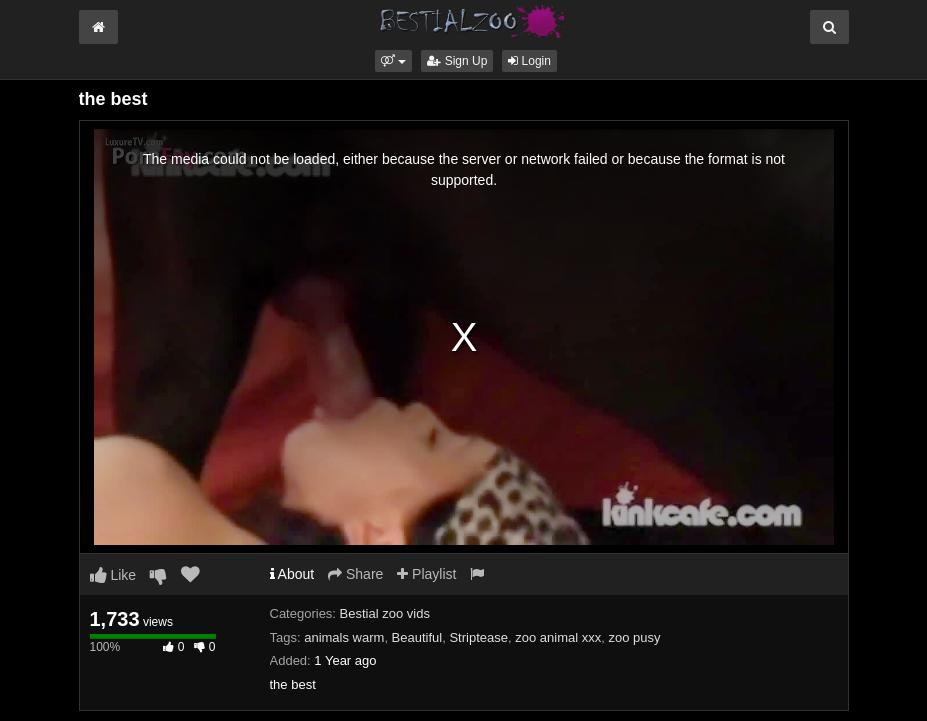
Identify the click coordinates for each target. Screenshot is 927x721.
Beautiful (417, 637)
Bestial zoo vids (385, 613)
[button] (393, 61)
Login (529, 61)
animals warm (344, 637)
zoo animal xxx (558, 637)
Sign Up (457, 61)
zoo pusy (634, 637)
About (292, 574)
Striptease (478, 637)
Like (113, 575)
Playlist (426, 574)
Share (355, 574)
